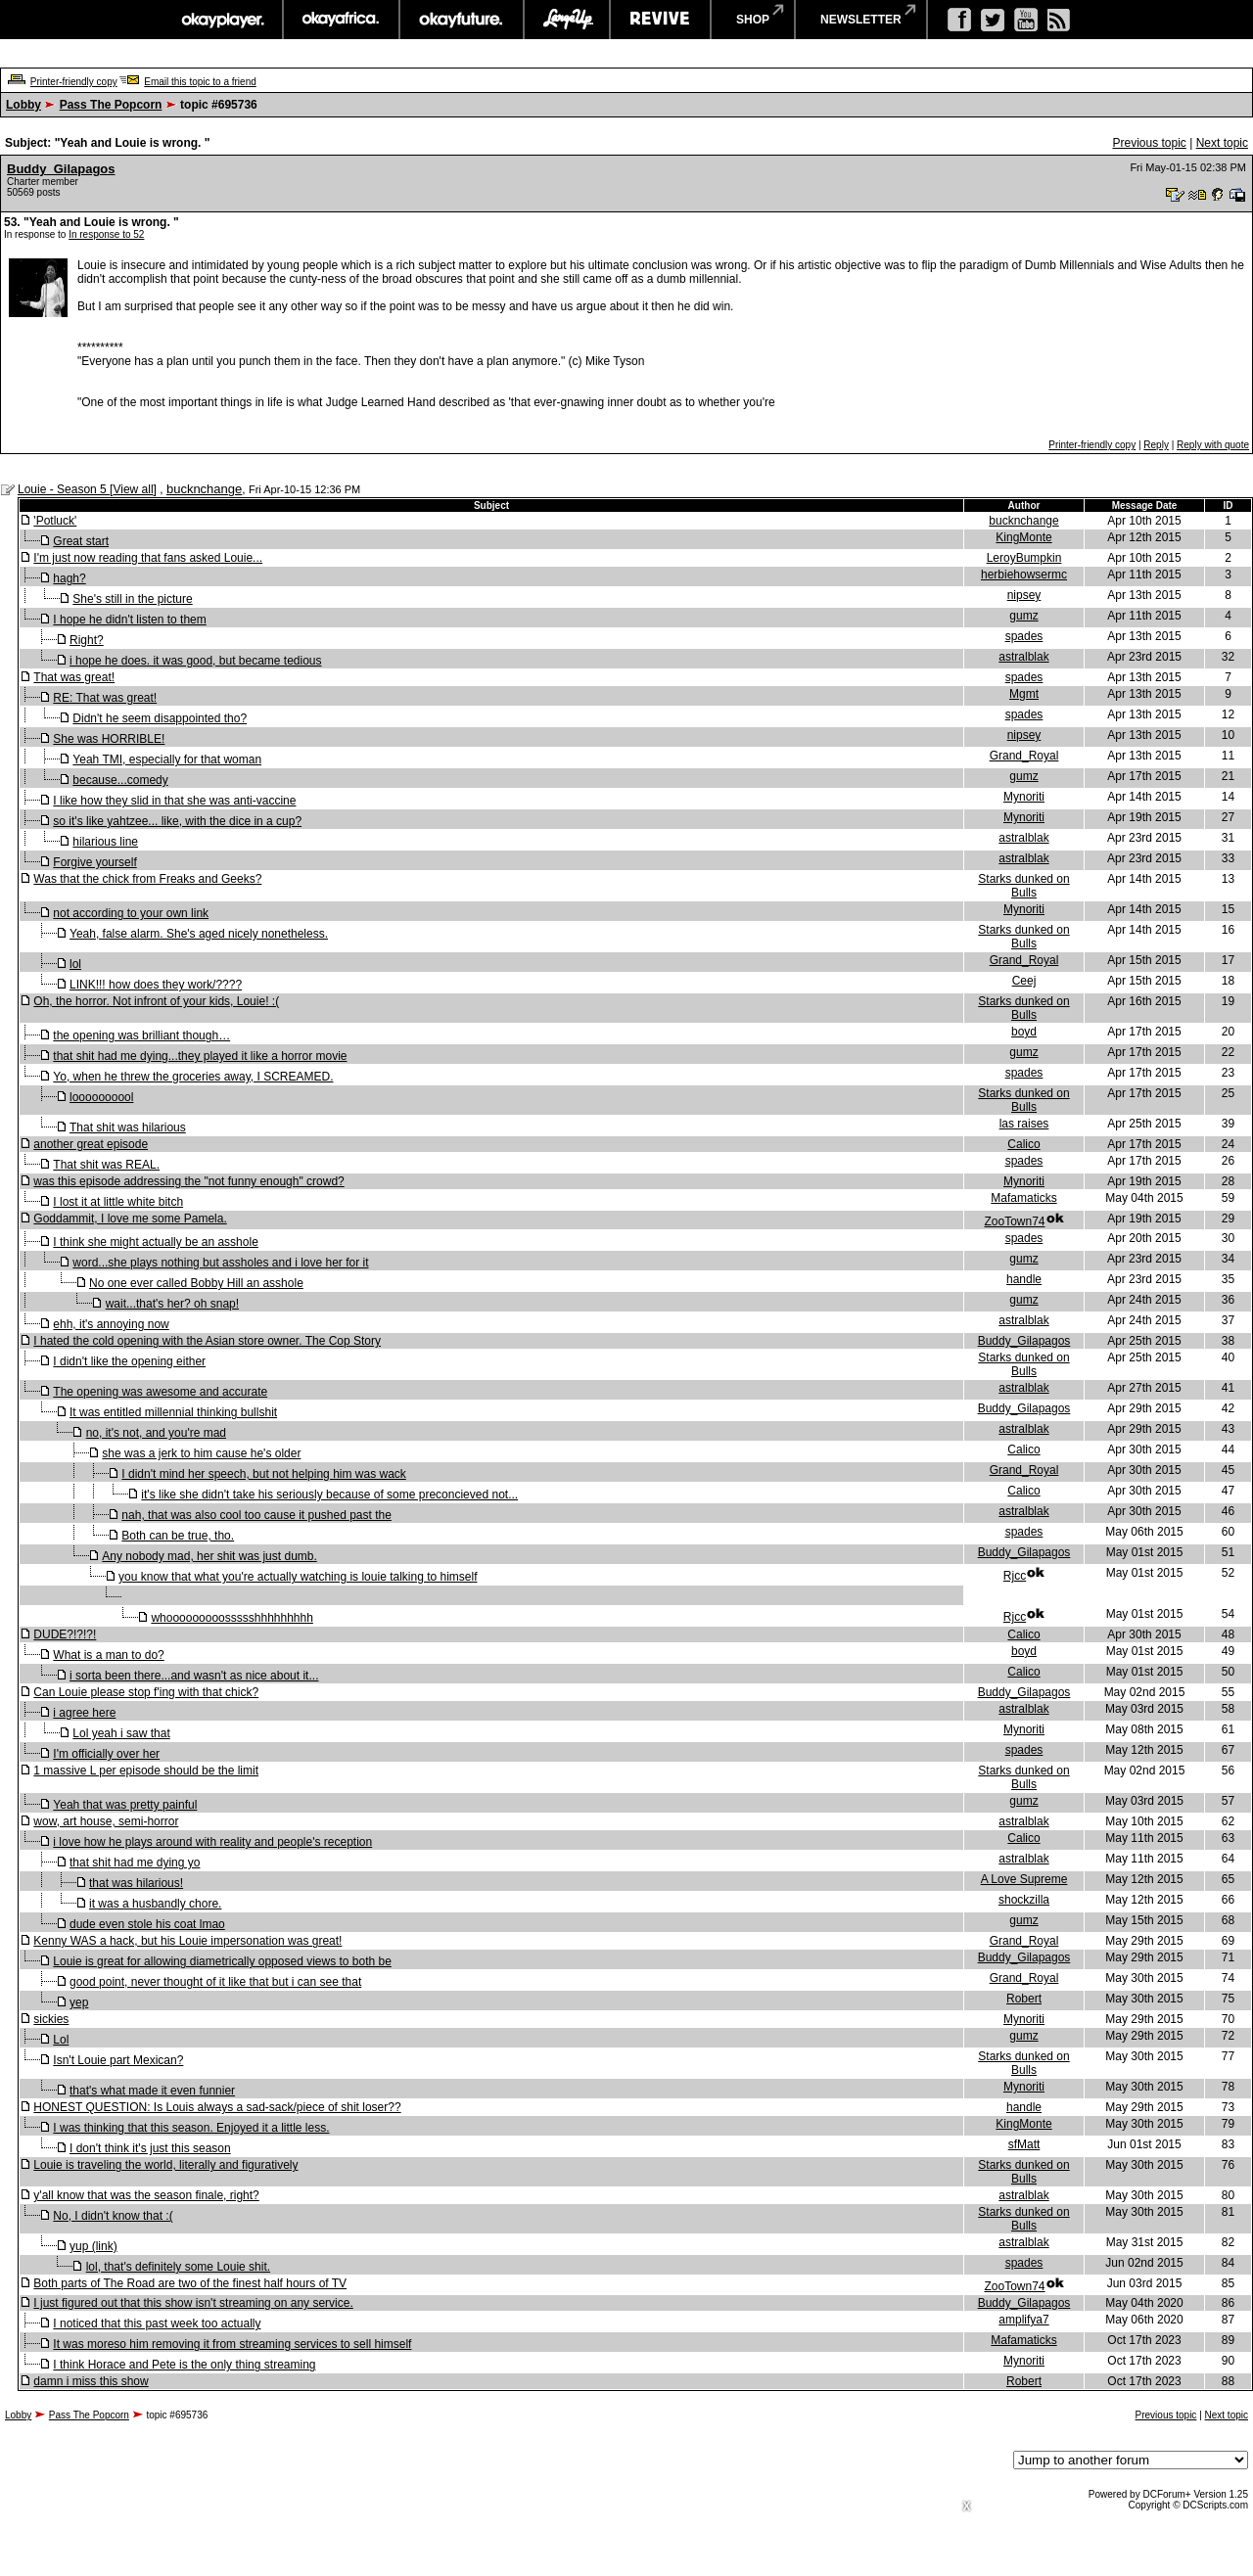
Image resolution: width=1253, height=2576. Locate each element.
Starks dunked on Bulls (1023, 885)
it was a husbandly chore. (155, 1903)
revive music (660, 19)
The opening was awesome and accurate (160, 1392)
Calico (1023, 1144)
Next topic (1222, 143)
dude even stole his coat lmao (147, 1924)
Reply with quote (1213, 444)
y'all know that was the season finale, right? (145, 2195)
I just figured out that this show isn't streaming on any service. (192, 2303)
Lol (61, 2040)
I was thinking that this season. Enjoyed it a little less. (191, 2128)
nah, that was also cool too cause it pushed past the (256, 1515)
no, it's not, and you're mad (156, 1433)
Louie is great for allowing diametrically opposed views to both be (222, 1961)
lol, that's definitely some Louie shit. (178, 2267)
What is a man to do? (108, 1655)
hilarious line (105, 842)
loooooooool (101, 1097)
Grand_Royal (1024, 755)
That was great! (74, 677)
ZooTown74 (1014, 1221)
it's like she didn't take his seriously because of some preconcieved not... (329, 1494)
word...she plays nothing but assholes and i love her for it (220, 1262)
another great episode (90, 1144)
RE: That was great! (105, 698)
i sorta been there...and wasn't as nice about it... (194, 1675)
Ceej (1024, 981)
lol (75, 964)
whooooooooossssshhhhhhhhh (231, 1618)
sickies (51, 2019)
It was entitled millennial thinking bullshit (173, 1412)
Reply (1156, 444)
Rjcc (1014, 1576)
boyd (1024, 1031)
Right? (87, 640)
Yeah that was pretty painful (125, 1805)
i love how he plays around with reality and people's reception (212, 1842)
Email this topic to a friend (200, 81)
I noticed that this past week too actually (156, 2323)
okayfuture (461, 19)
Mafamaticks (1023, 1198)
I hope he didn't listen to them (129, 619)
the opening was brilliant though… (141, 1035)
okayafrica (341, 19)
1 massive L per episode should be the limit (145, 1770)
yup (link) (93, 2246)
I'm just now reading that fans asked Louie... (147, 558)
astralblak (1023, 657)
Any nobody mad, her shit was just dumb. (209, 1556)
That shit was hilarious (128, 1127)
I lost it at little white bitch (118, 1202)
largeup (567, 19)
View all (133, 489)
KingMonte (1023, 537)
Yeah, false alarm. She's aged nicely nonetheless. (199, 934)
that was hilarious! (136, 1883)
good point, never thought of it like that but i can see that (215, 1982)
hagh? (69, 578)
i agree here (84, 1713)
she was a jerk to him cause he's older (201, 1453)
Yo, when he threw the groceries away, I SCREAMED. (193, 1076)
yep (79, 2002)
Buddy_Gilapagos (61, 168)
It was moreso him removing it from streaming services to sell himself (232, 2344)
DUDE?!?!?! (64, 1634)
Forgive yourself (94, 862)
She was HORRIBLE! (108, 739)
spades (1024, 636)
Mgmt (1024, 694)
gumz (1023, 615)
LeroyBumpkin (1024, 558)
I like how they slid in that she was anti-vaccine (174, 800)
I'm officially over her (106, 1754)
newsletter (861, 19)
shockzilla (1023, 1900)
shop (752, 19)
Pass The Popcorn (111, 105)
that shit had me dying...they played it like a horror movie (200, 1056)
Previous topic (1148, 143)
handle (1024, 1279)
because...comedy (119, 780)
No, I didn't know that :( (112, 2216)
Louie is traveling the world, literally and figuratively (165, 2165)
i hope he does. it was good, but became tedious (196, 660)
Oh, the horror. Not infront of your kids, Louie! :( (156, 1001)
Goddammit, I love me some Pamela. (129, 1218)
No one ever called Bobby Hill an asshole (196, 1283)
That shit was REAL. (106, 1165)
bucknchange (204, 489)
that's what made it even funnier (152, 2090)
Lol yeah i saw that (120, 1733)
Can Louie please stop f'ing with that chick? (145, 1692)
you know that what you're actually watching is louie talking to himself (297, 1577)
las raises (1024, 1123)
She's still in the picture (132, 599)
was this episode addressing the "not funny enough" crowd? (188, 1181)
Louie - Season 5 (64, 489)
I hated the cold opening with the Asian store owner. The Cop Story (207, 1341)
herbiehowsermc (1024, 574)
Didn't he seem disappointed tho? (159, 718)
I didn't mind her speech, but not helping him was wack (263, 1474)
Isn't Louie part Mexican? (118, 2060)
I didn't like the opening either (129, 1361)
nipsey (1024, 595)
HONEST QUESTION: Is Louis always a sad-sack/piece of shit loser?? (216, 2107)
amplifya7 (1023, 2319)
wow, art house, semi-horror (105, 1821)
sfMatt (1024, 2144)
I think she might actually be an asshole (155, 1242)
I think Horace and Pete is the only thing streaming (184, 2364)
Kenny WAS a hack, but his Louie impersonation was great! (187, 1941)
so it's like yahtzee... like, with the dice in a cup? (177, 821)
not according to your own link (131, 913)
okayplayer (222, 19)
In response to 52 (106, 234)
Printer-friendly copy (73, 81)
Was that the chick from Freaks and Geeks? (147, 879)
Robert (1024, 1998)
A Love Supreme (1024, 1879)
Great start (81, 541)
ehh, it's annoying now (110, 1324)
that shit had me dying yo (135, 1862)
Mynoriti (1023, 797)
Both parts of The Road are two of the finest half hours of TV (190, 2283)
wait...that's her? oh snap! (172, 1304)
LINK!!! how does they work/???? (156, 984)
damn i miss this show (90, 2381)
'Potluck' (54, 521)
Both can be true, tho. (177, 1535)
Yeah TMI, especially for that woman (166, 759)
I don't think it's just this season (150, 2148)
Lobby (23, 105)
